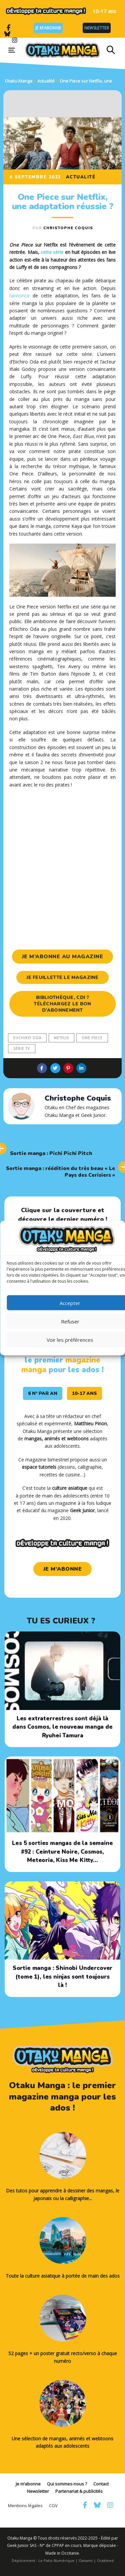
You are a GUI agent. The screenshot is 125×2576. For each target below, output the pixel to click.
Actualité (81, 177)
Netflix (61, 1037)
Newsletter (96, 28)
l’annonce (19, 295)
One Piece (92, 1037)
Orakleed (105, 2560)
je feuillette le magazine (62, 977)
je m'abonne (62, 1569)
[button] (111, 50)
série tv (21, 1048)
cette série (52, 252)
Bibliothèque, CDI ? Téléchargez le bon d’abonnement (62, 1003)
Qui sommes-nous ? (67, 2484)
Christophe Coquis (68, 228)
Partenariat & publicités (79, 2491)
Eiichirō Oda (27, 1037)
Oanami (86, 2560)
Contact (101, 2484)
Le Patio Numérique (56, 2560)
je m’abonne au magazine (62, 956)
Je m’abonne (48, 28)
